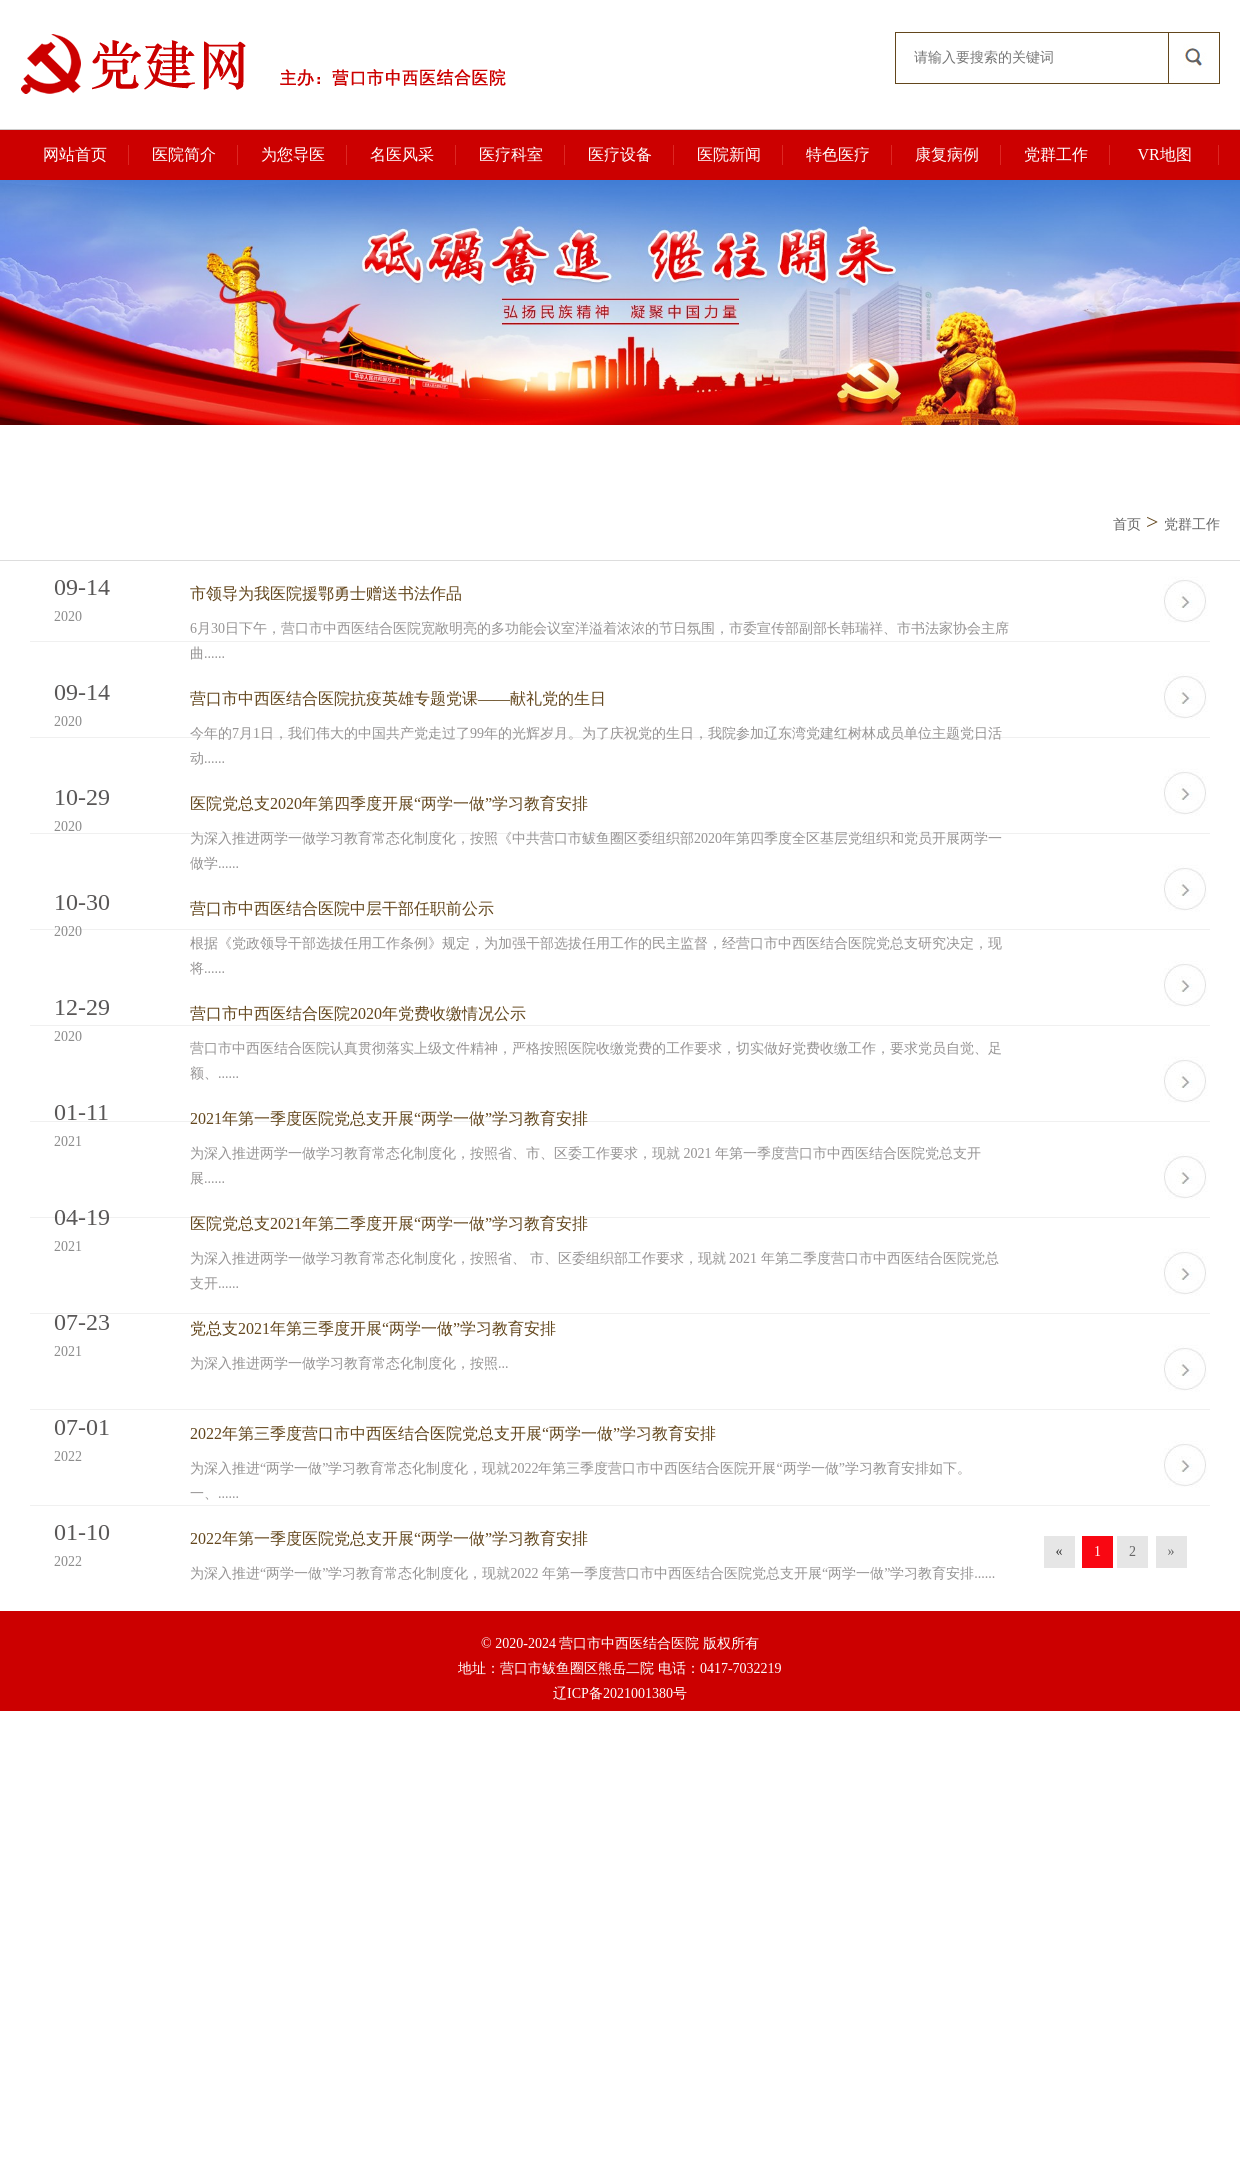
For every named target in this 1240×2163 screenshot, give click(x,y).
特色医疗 (838, 154)
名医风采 (402, 154)
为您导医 (293, 154)
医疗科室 (511, 154)
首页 (1127, 524)
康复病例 (947, 154)
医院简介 (184, 154)
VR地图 (1164, 154)
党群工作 (1056, 154)
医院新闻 (729, 154)
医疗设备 (620, 154)
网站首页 (75, 154)
